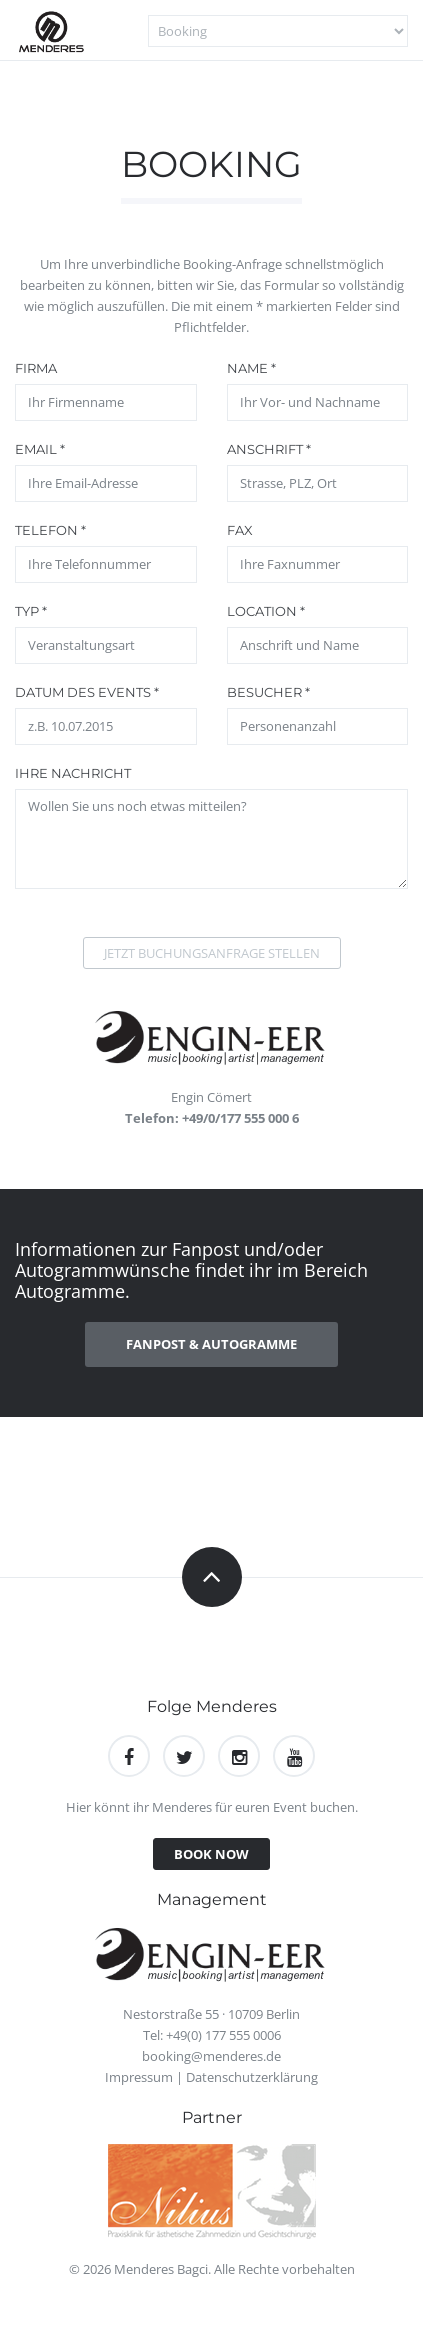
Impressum (139, 2077)
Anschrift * (269, 449)
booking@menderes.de (211, 2056)
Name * (251, 368)
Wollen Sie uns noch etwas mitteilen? (211, 839)
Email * (40, 449)
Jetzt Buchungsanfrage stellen (212, 953)
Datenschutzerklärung (252, 2077)
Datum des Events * (87, 692)
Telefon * (50, 530)
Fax (240, 530)
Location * (266, 611)
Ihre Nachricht (73, 773)
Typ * (31, 611)
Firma (36, 368)
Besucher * (268, 692)
